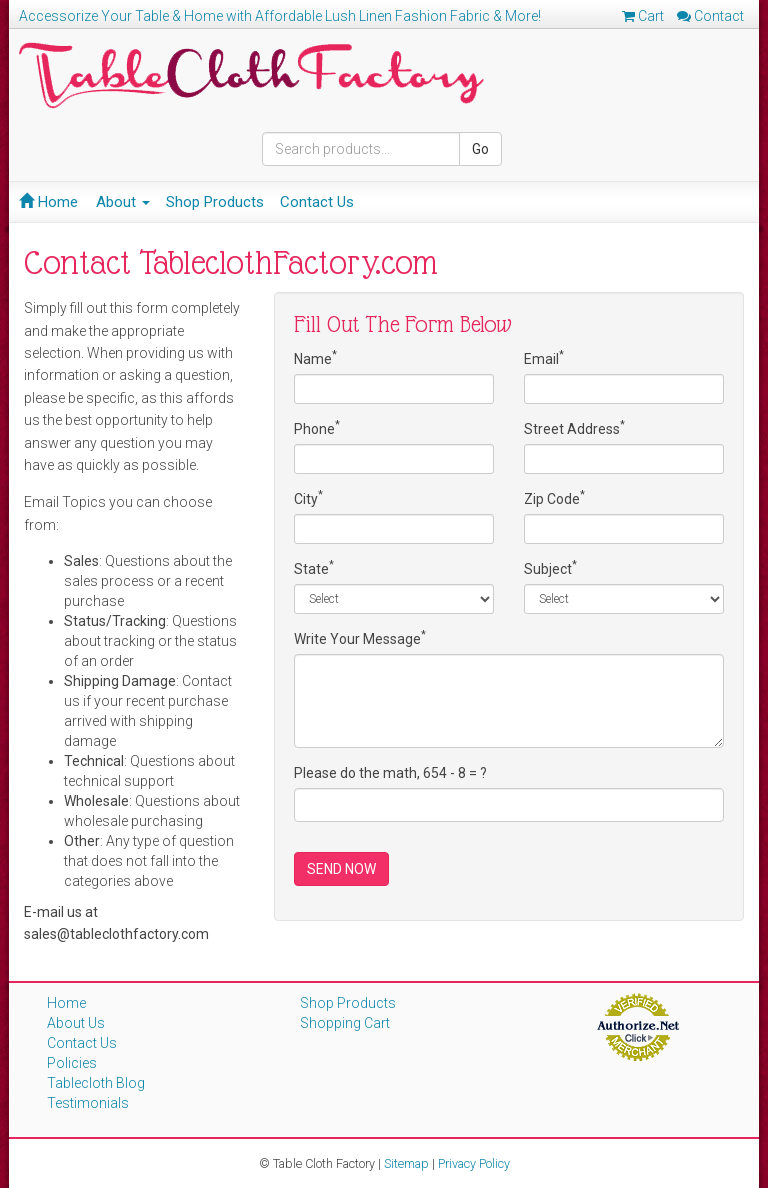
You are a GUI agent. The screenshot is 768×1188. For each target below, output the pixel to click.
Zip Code (554, 498)
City (308, 498)
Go (480, 149)
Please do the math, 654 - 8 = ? (390, 773)
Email (544, 358)
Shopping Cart (345, 1023)
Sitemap (406, 1163)
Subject (550, 568)
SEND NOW (341, 869)
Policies (72, 1063)
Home (48, 202)
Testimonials (88, 1103)
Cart (643, 16)
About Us (76, 1023)
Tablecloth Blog (96, 1083)
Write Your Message (360, 638)
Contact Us (317, 202)
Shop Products (215, 202)
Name (315, 358)
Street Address (574, 428)
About (123, 202)
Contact (710, 16)
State (314, 568)
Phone (317, 428)
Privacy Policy (474, 1163)
